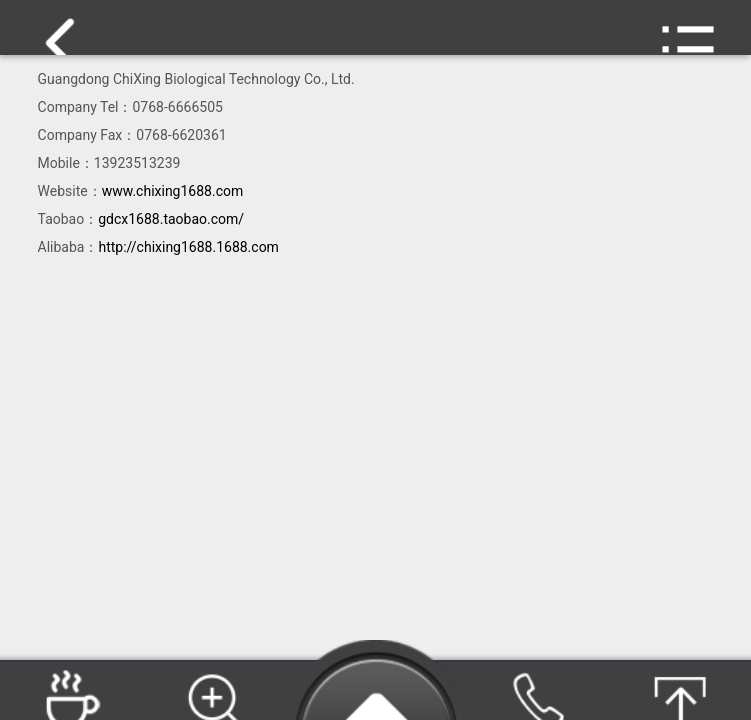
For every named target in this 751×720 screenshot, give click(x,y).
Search (213, 692)
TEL (536, 692)
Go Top (679, 692)
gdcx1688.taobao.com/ (171, 219)
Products (71, 692)
